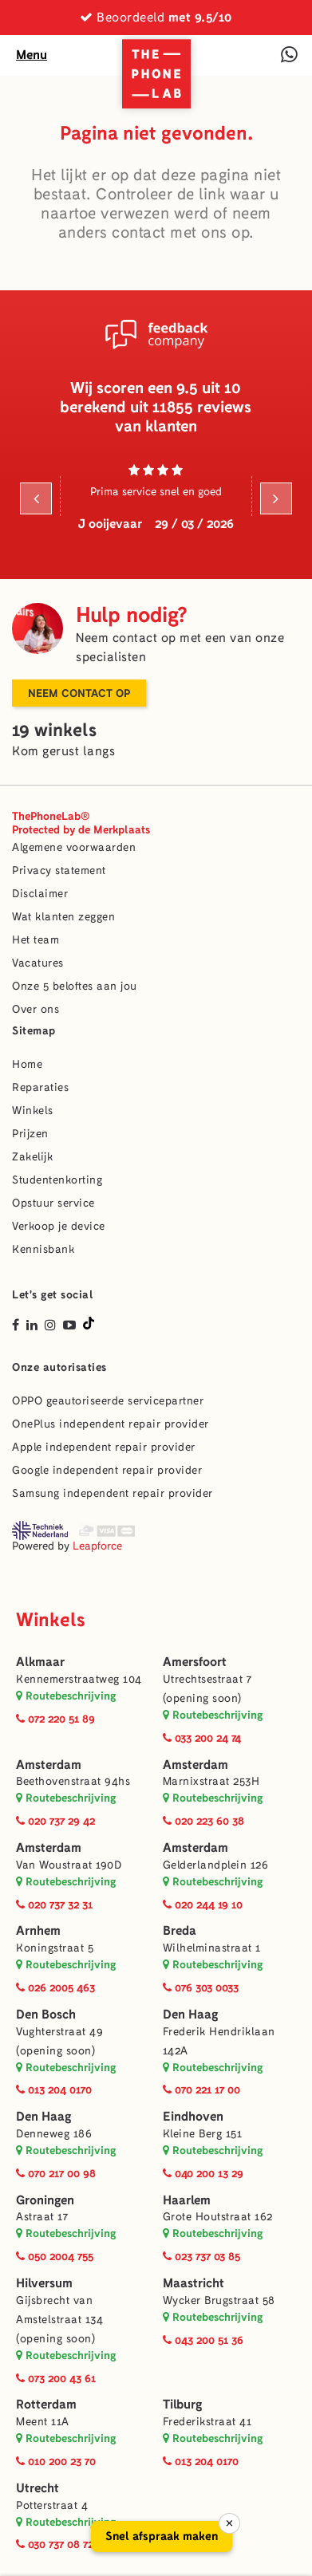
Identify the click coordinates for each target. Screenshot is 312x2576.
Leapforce (97, 1546)
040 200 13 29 (203, 2173)
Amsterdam (48, 1764)
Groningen (45, 2200)
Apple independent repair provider (103, 1447)
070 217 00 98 (56, 2173)
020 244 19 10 (203, 1904)
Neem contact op (79, 693)
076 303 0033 (201, 1987)
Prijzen (30, 1134)
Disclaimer (40, 894)
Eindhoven (193, 2116)
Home (27, 1064)
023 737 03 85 (201, 2256)
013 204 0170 (54, 2089)
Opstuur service (53, 1203)
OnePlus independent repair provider (110, 1424)
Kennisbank (43, 1249)
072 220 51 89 (55, 1718)
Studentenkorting (57, 1180)
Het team (35, 940)
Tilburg (182, 2404)
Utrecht (37, 2487)
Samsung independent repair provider (112, 1493)
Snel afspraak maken (161, 2536)
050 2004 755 (54, 2256)
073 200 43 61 (56, 2378)
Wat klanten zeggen (63, 917)
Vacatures (38, 963)
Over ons (35, 1009)
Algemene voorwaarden (74, 847)
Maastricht (193, 2282)
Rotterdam (46, 2404)
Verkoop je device (58, 1226)
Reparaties (40, 1087)
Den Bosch (46, 2014)
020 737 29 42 (55, 1820)
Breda (179, 1930)
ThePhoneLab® (81, 822)
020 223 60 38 (203, 1820)
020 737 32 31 (54, 1904)
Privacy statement (59, 870)
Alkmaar (40, 1661)
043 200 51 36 (203, 2340)
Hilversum (44, 2282)
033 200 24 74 (202, 1737)
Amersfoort (195, 1661)
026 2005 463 (55, 1987)
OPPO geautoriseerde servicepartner (107, 1401)
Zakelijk (32, 1157)
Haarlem (187, 2200)
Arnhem (38, 1930)
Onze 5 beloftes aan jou (74, 986)
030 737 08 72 (54, 2544)
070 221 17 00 (201, 2089)
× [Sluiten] (229, 2523)
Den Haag (190, 2014)
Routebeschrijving (66, 1695)
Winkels (32, 1111)
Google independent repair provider (107, 1470)
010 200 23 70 (56, 2461)
